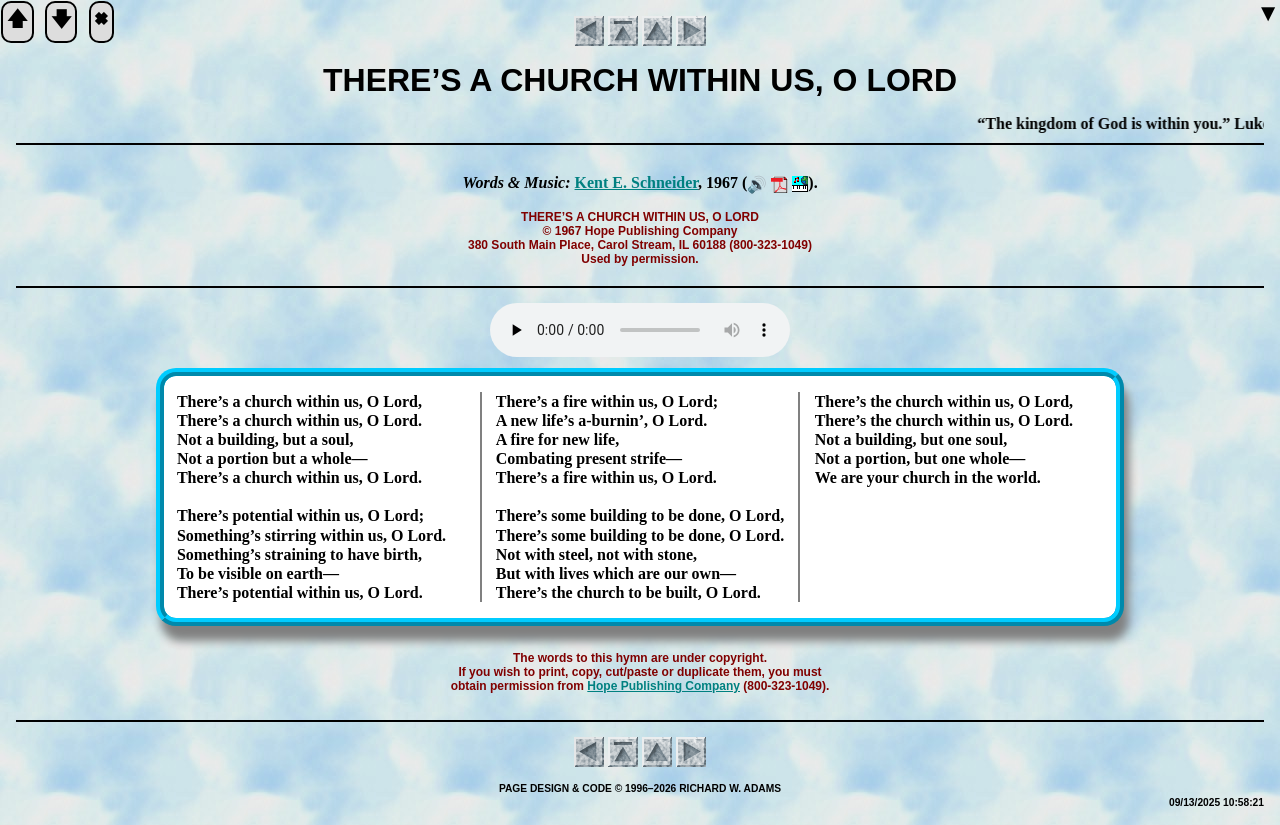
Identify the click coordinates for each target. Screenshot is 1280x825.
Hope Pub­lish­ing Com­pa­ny (663, 686)
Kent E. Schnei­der (636, 182)
